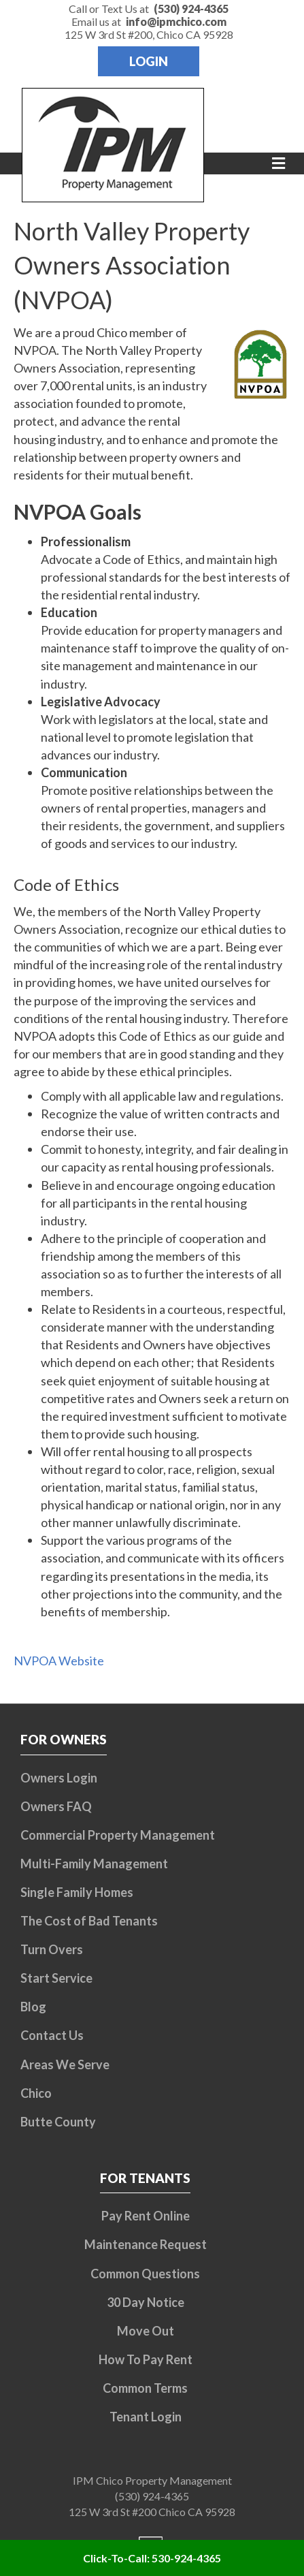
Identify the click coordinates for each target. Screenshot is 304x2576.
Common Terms (145, 2388)
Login (148, 61)
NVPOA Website (59, 1660)
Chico (36, 2093)
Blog (33, 2006)
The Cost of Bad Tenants (89, 1920)
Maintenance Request (145, 2244)
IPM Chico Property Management (152, 2480)
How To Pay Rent (145, 2359)
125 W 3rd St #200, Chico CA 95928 (149, 34)
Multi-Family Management (94, 1863)
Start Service (56, 1977)
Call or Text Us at (149, 8)
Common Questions (145, 2273)
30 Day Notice (145, 2302)
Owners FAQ (56, 1806)
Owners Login (58, 1777)
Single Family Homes (76, 1892)
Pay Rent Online (145, 2215)
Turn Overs (51, 1949)
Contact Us (52, 2035)
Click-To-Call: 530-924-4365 (152, 2557)
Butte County (58, 2121)
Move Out (145, 2330)
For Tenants (145, 2178)
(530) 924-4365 (152, 2495)
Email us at (148, 21)
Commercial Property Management (117, 1834)
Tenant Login (145, 2416)
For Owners (63, 1739)
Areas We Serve (64, 2064)
